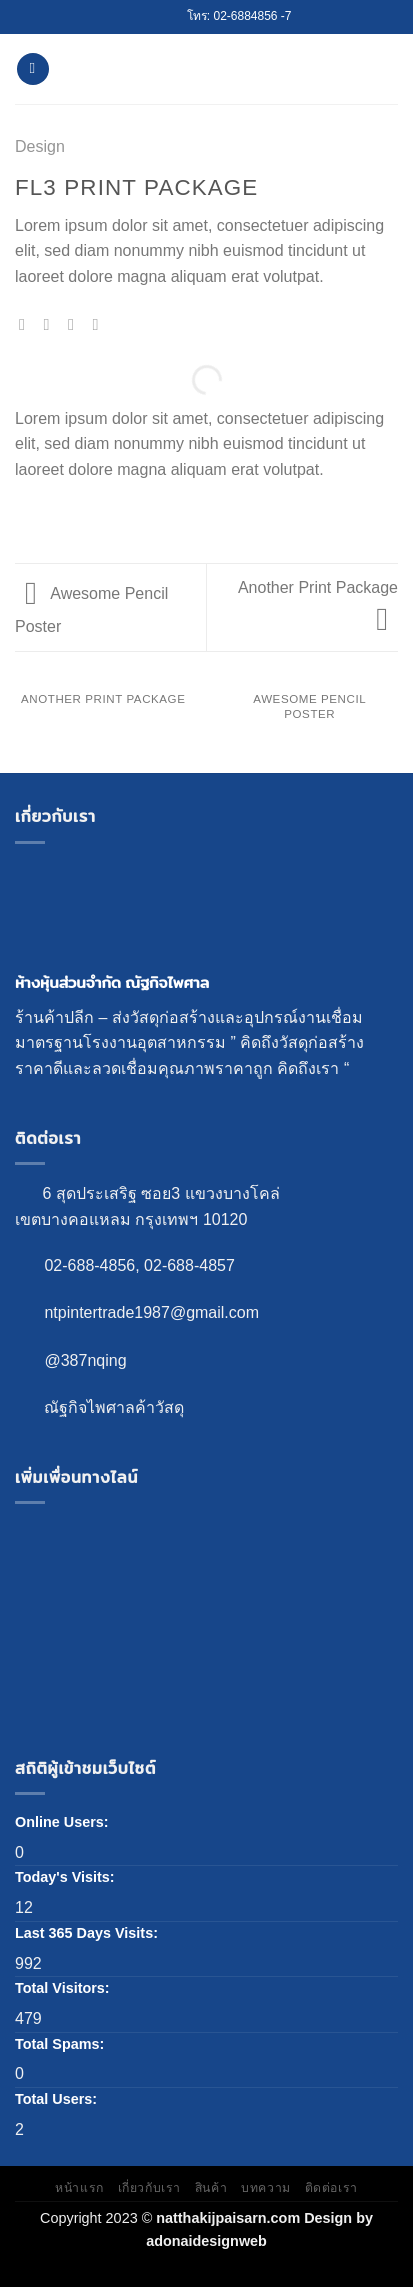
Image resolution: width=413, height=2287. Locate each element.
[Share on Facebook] (52, 324)
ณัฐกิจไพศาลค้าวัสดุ (114, 1407)
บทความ (266, 2188)
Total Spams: (61, 2044)
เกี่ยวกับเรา (150, 2188)
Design (40, 146)
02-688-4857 (189, 1265)
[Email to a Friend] (100, 324)
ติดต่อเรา (331, 2188)
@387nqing (85, 1360)
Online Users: (64, 1822)
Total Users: (58, 2099)
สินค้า (211, 2188)
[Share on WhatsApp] (27, 324)
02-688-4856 (89, 1265)
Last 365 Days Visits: (88, 1933)
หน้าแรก (79, 2188)
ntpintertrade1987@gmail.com (151, 1312)
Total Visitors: (64, 1988)
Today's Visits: (67, 1877)
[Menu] (33, 69)
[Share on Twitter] (76, 324)
